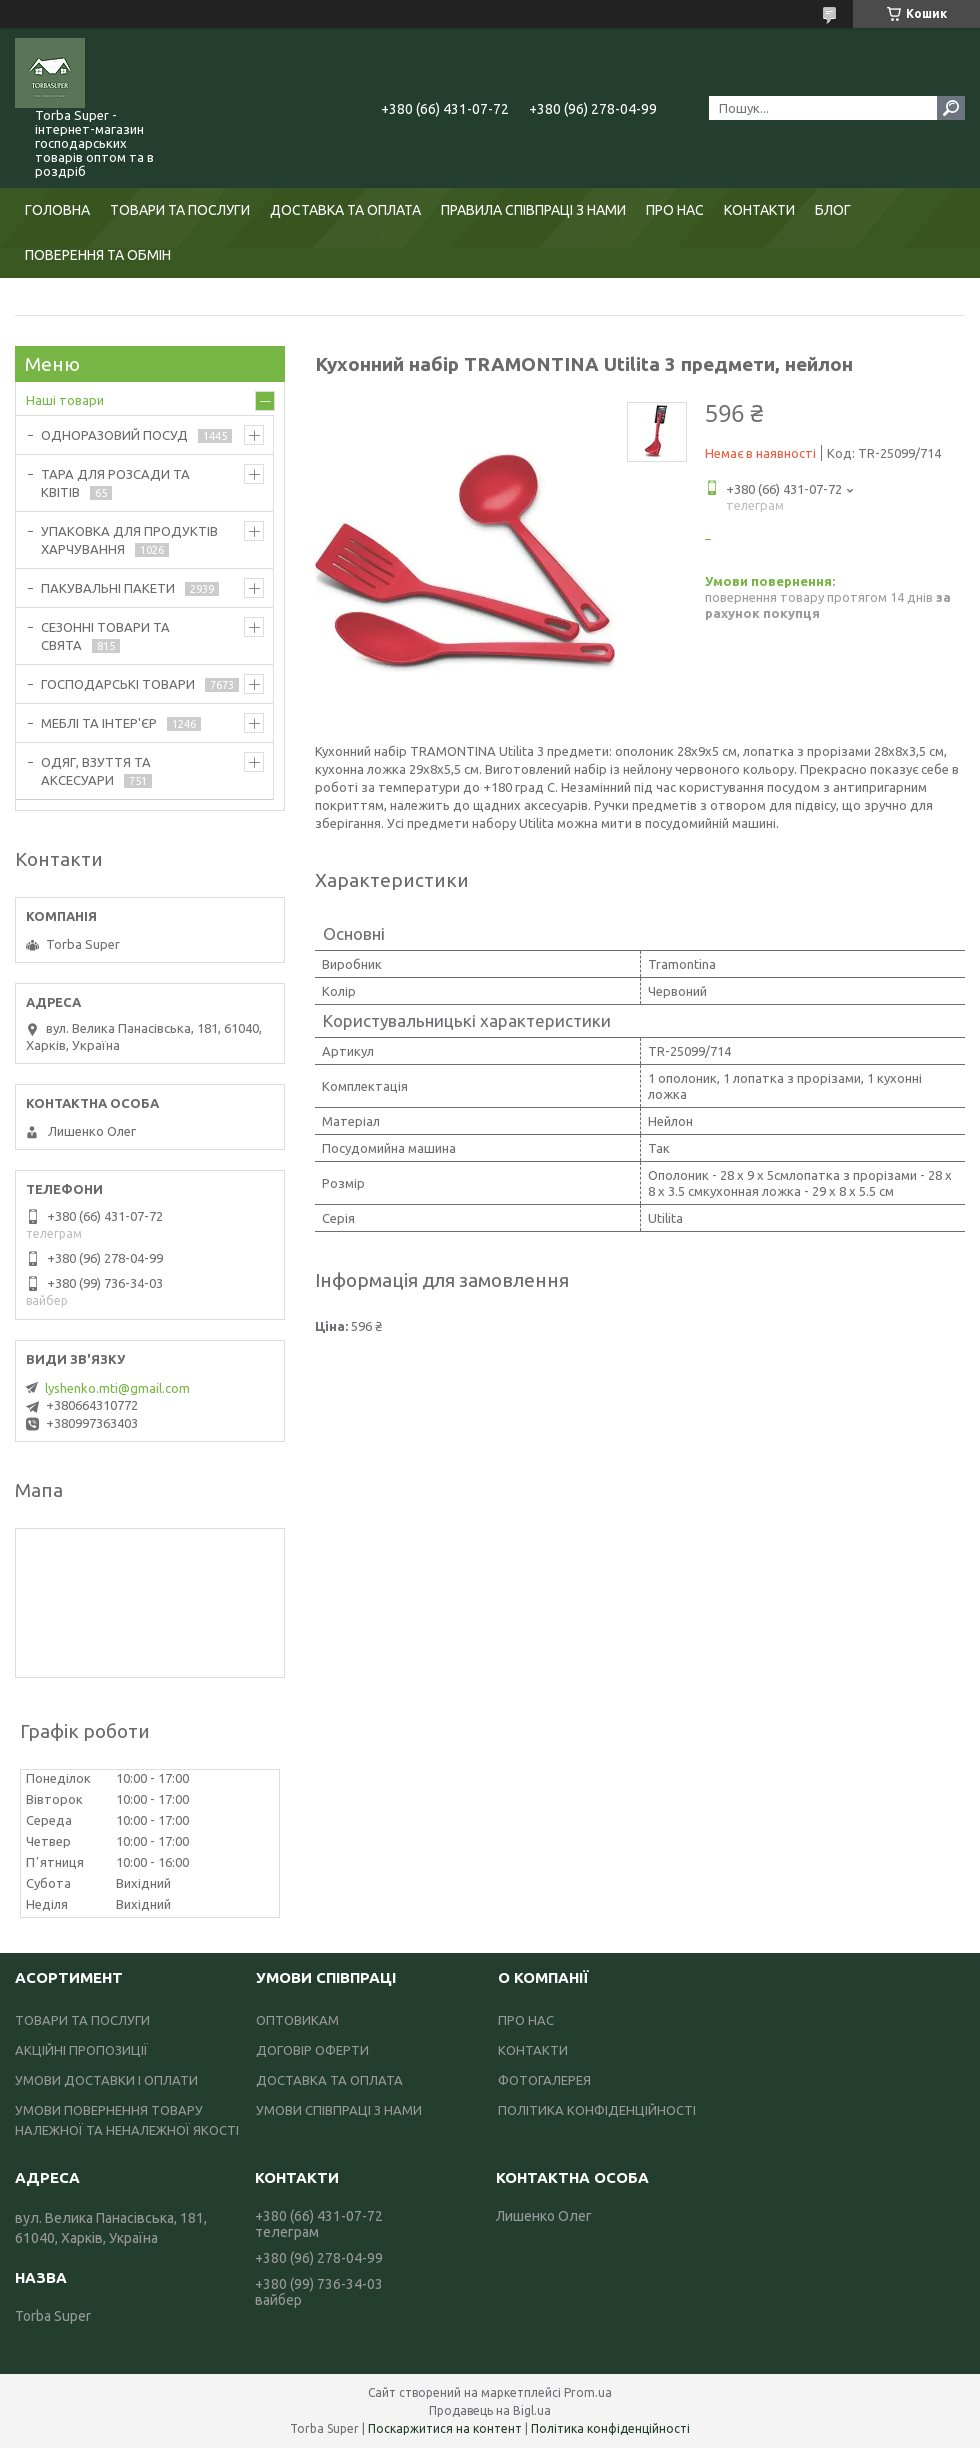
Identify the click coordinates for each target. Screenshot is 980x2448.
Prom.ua (588, 2392)
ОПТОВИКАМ (297, 2020)
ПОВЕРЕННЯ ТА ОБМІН (98, 255)
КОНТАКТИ (759, 210)
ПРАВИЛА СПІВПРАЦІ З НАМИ (533, 210)
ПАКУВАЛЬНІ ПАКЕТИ (108, 588)
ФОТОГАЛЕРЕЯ (544, 2080)
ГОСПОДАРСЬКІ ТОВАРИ (118, 684)
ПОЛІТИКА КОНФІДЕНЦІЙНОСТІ (597, 2110)
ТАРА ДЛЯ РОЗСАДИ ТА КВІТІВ (115, 483)
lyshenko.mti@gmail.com (117, 1388)
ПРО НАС (675, 210)
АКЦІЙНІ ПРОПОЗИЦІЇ (81, 2050)
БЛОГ (833, 210)
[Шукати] (951, 108)
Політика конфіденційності (610, 2428)
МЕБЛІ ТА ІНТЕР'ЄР (99, 723)
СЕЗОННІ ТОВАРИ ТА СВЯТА (105, 636)
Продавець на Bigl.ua (490, 2410)
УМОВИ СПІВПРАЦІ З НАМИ (339, 2110)
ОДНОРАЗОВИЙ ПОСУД (114, 435)
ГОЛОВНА (57, 210)
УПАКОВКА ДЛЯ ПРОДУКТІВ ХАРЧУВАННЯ (129, 540)
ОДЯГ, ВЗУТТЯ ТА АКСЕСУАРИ (96, 771)
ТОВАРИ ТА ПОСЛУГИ (180, 210)
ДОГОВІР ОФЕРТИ (312, 2050)
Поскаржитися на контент (445, 2428)
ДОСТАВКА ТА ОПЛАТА (345, 210)
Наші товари (65, 400)
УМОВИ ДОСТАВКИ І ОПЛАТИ (106, 2080)
